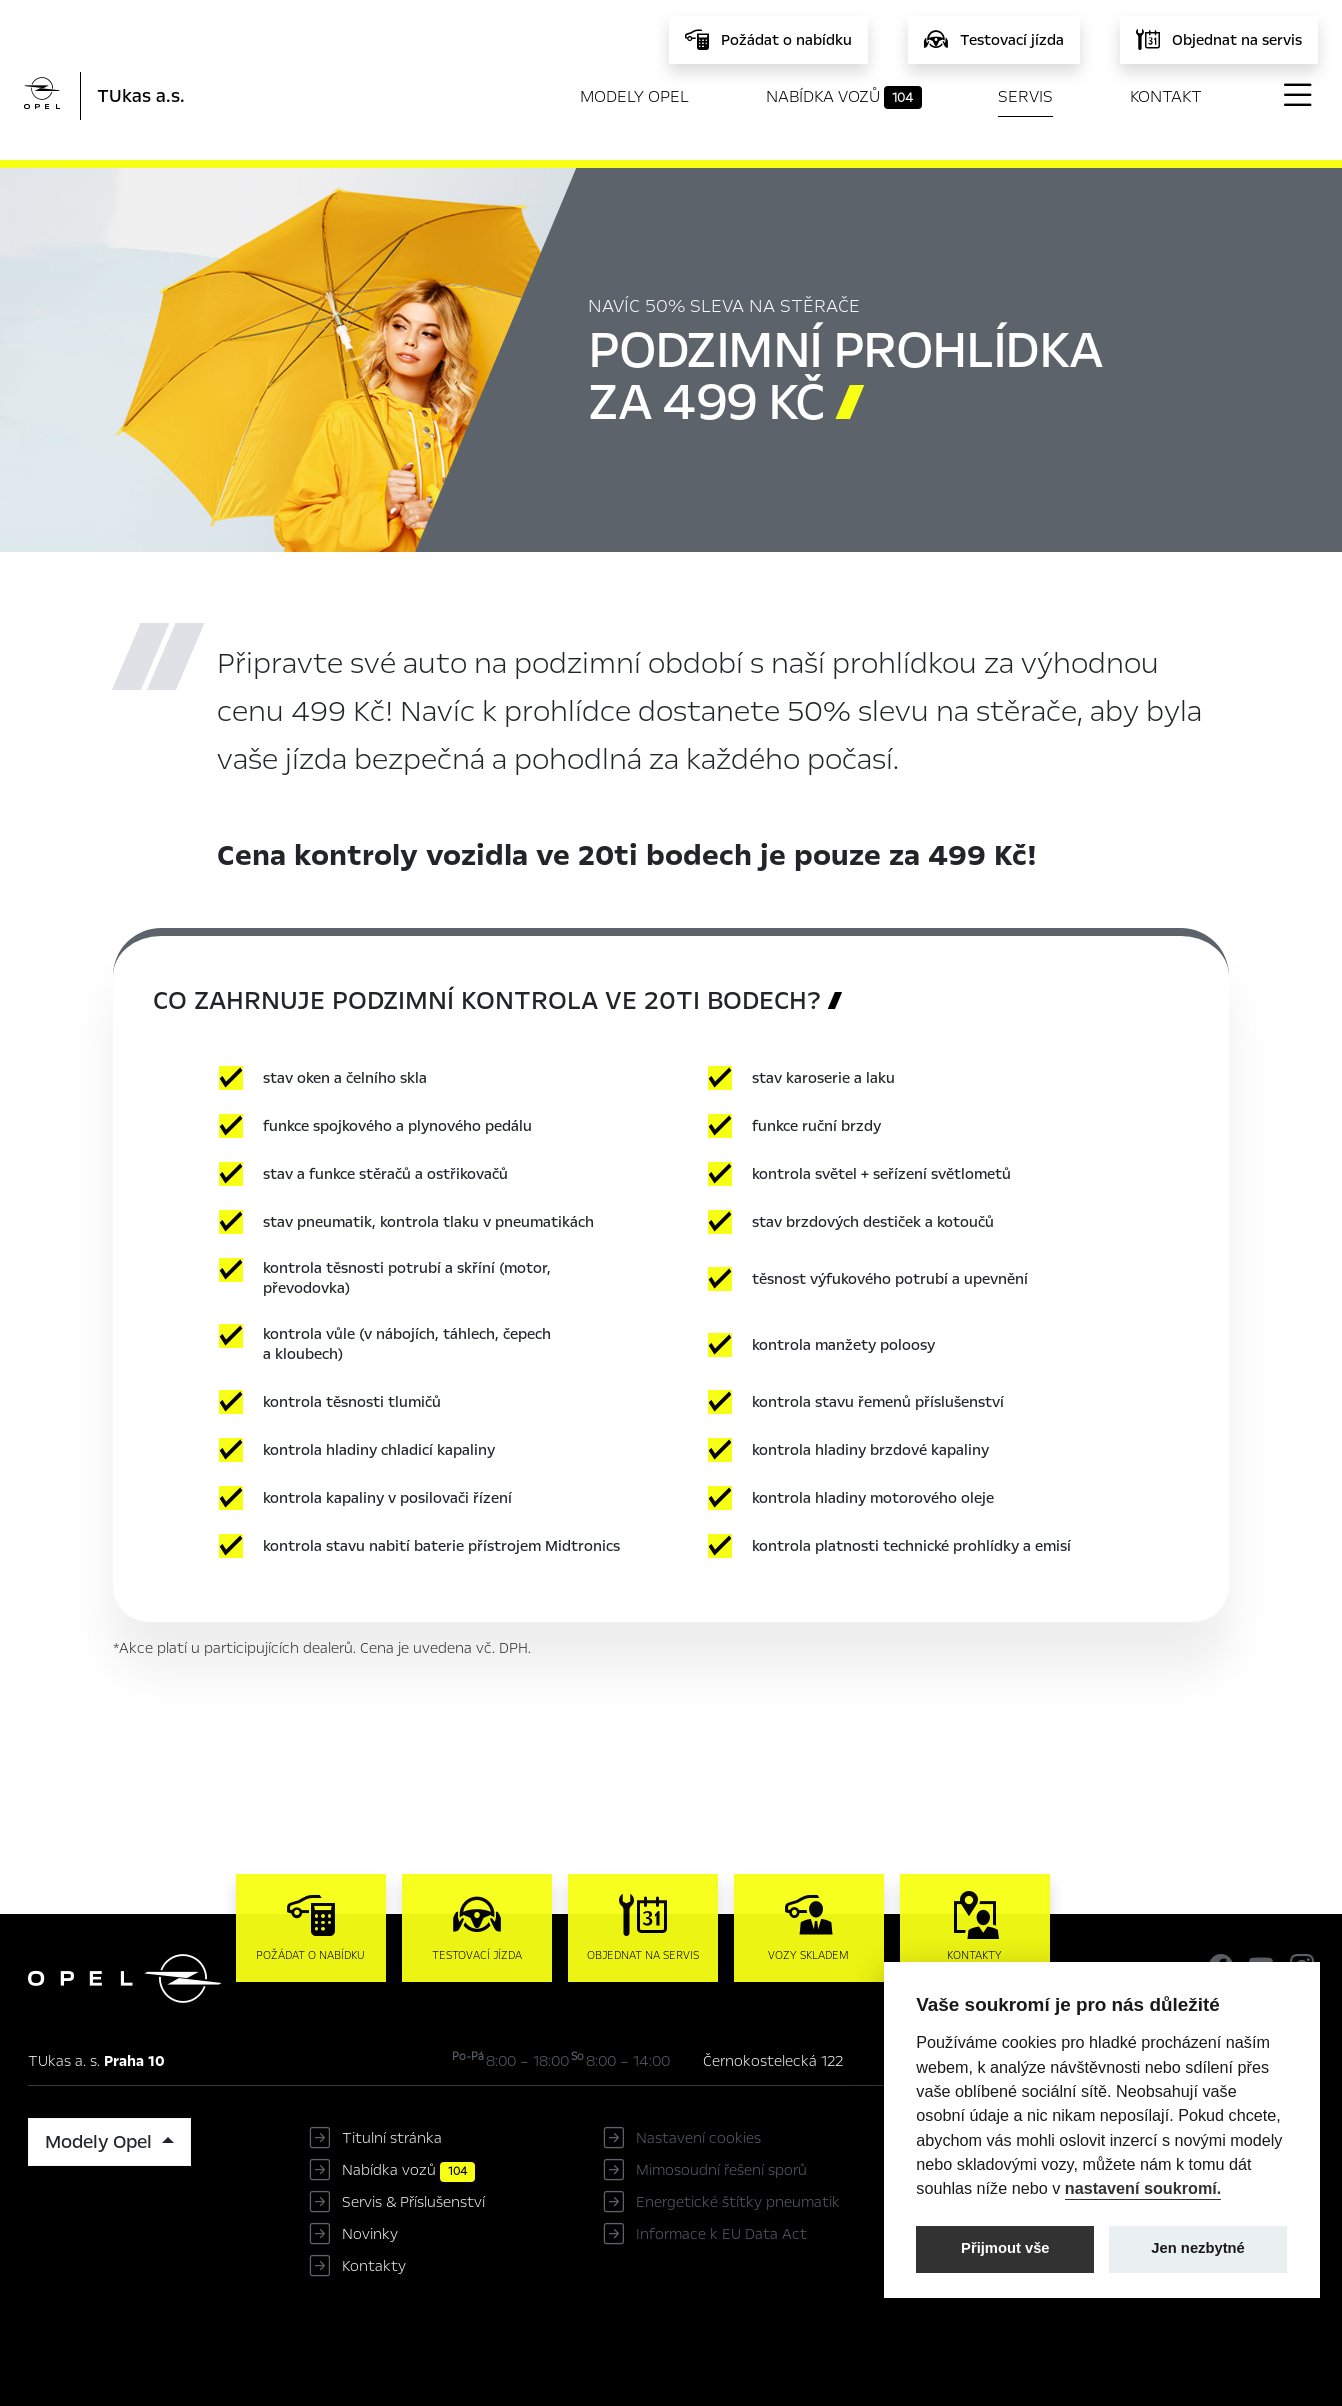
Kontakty (374, 2266)
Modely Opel (634, 96)
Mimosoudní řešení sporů (721, 2170)
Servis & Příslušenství (413, 2202)
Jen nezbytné (1197, 2248)
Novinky (370, 2234)
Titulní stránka (392, 2138)
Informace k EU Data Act (721, 2234)
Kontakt (1166, 96)
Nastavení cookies (698, 2138)
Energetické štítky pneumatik (738, 2202)
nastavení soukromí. (1143, 2188)
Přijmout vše (1005, 2248)
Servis (1025, 96)
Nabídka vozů (844, 97)
